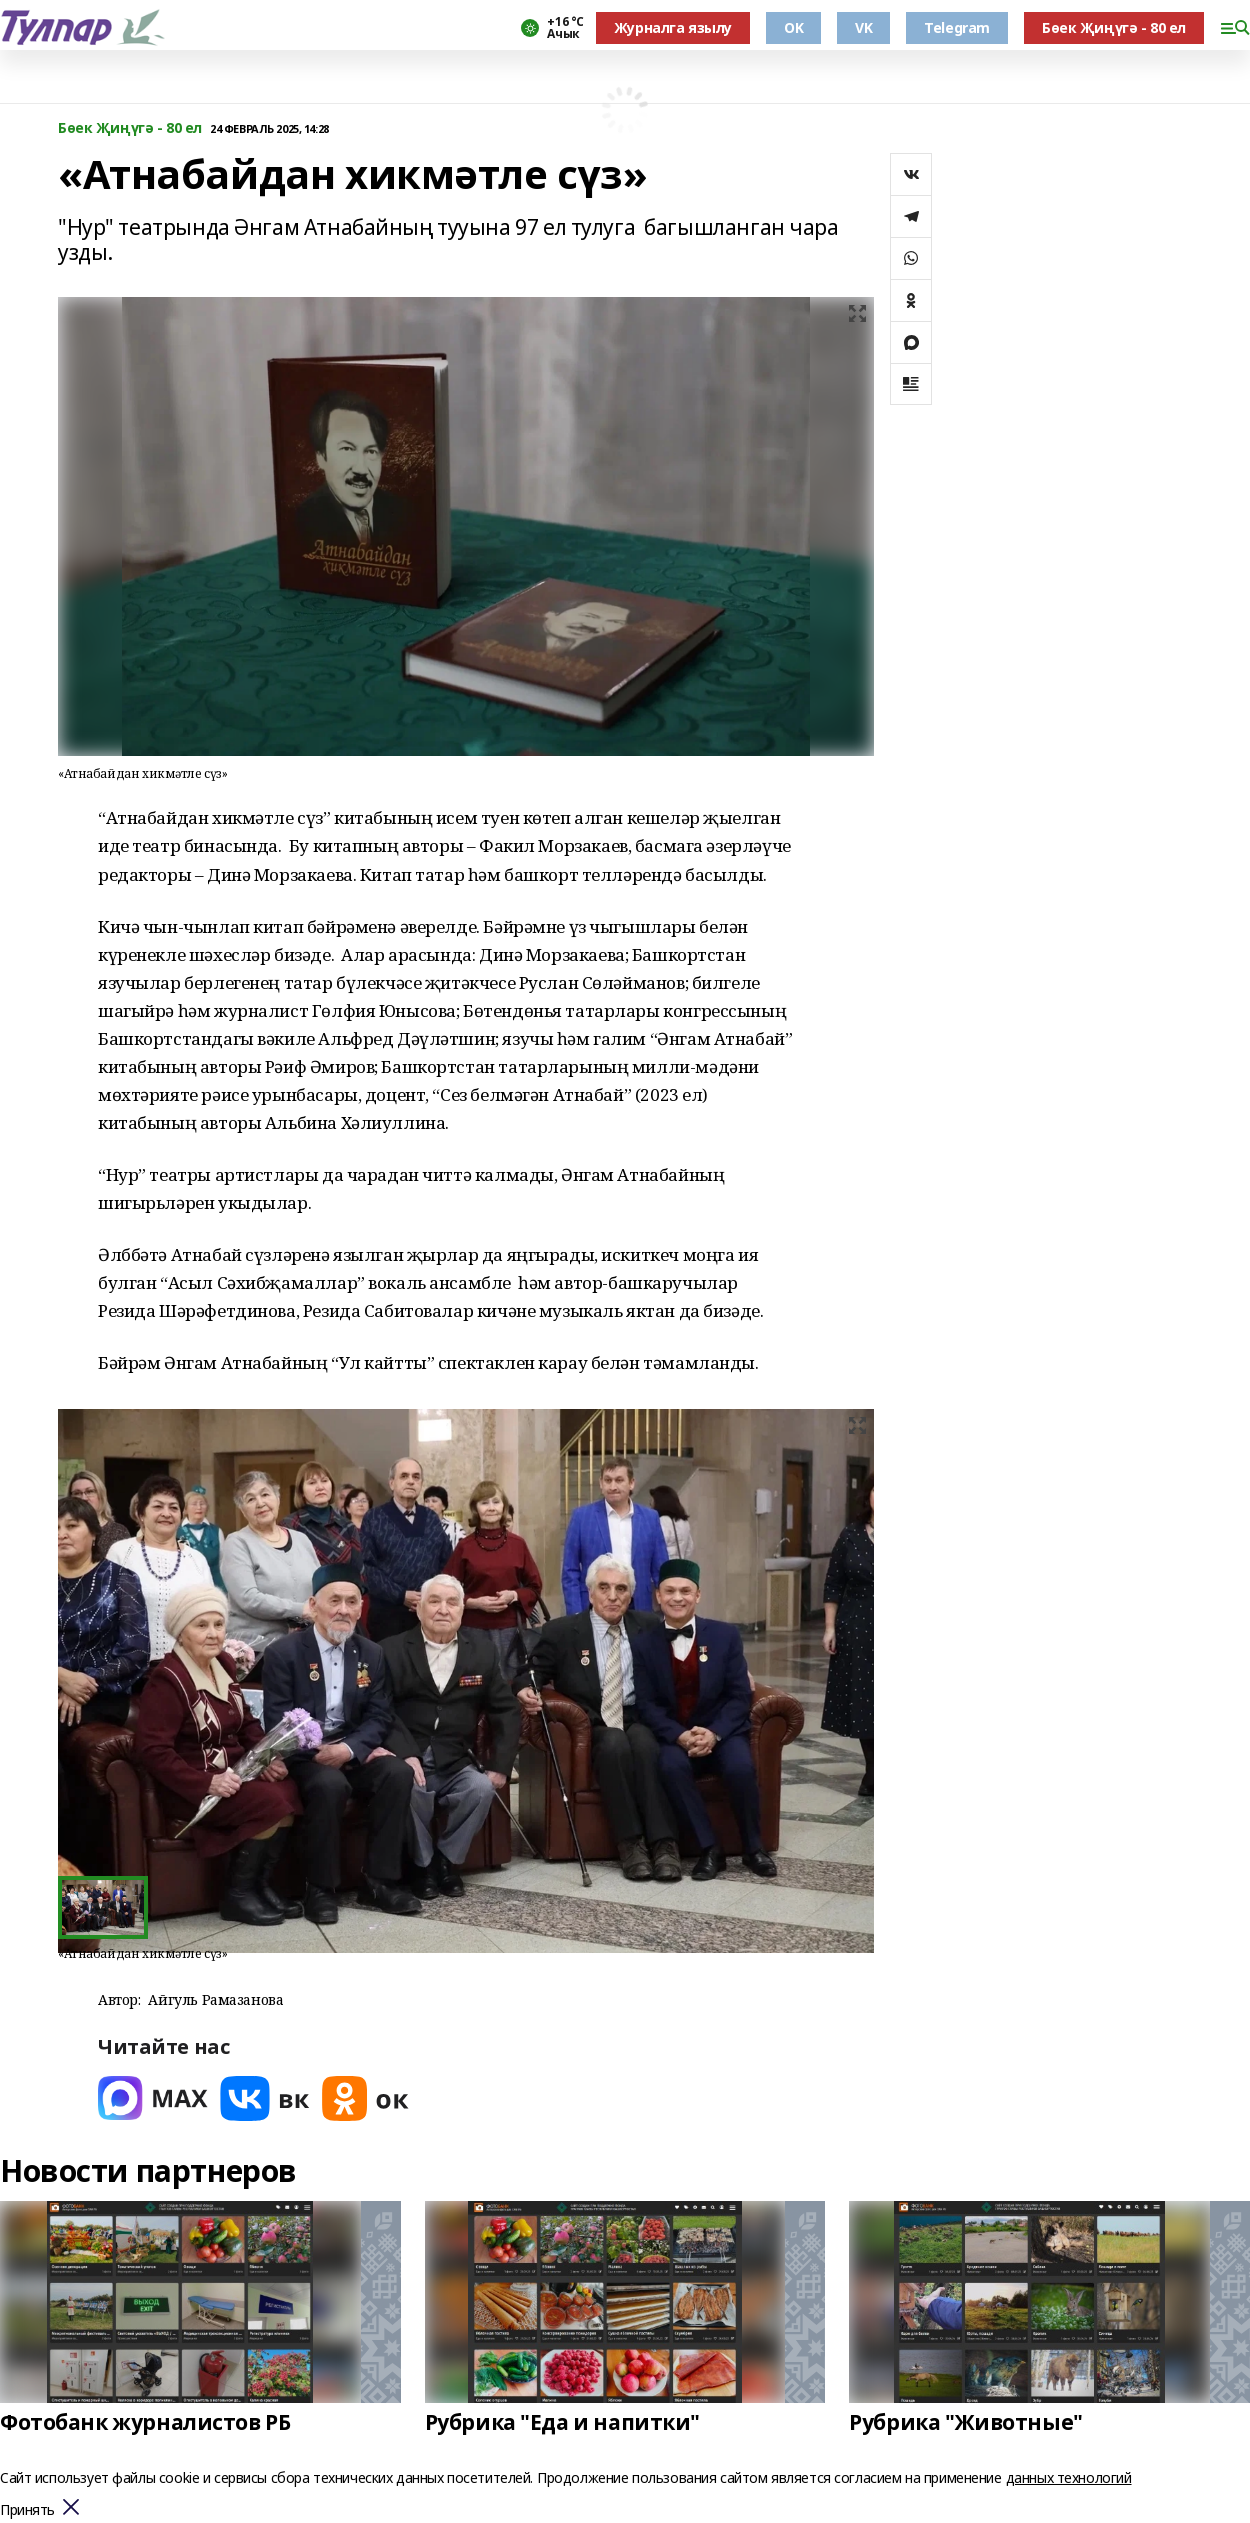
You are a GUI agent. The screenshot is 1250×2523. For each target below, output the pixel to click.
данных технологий (1069, 2477)
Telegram (957, 27)
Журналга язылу (673, 27)
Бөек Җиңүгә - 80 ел (1114, 27)
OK (793, 27)
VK (863, 27)
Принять (27, 2510)
